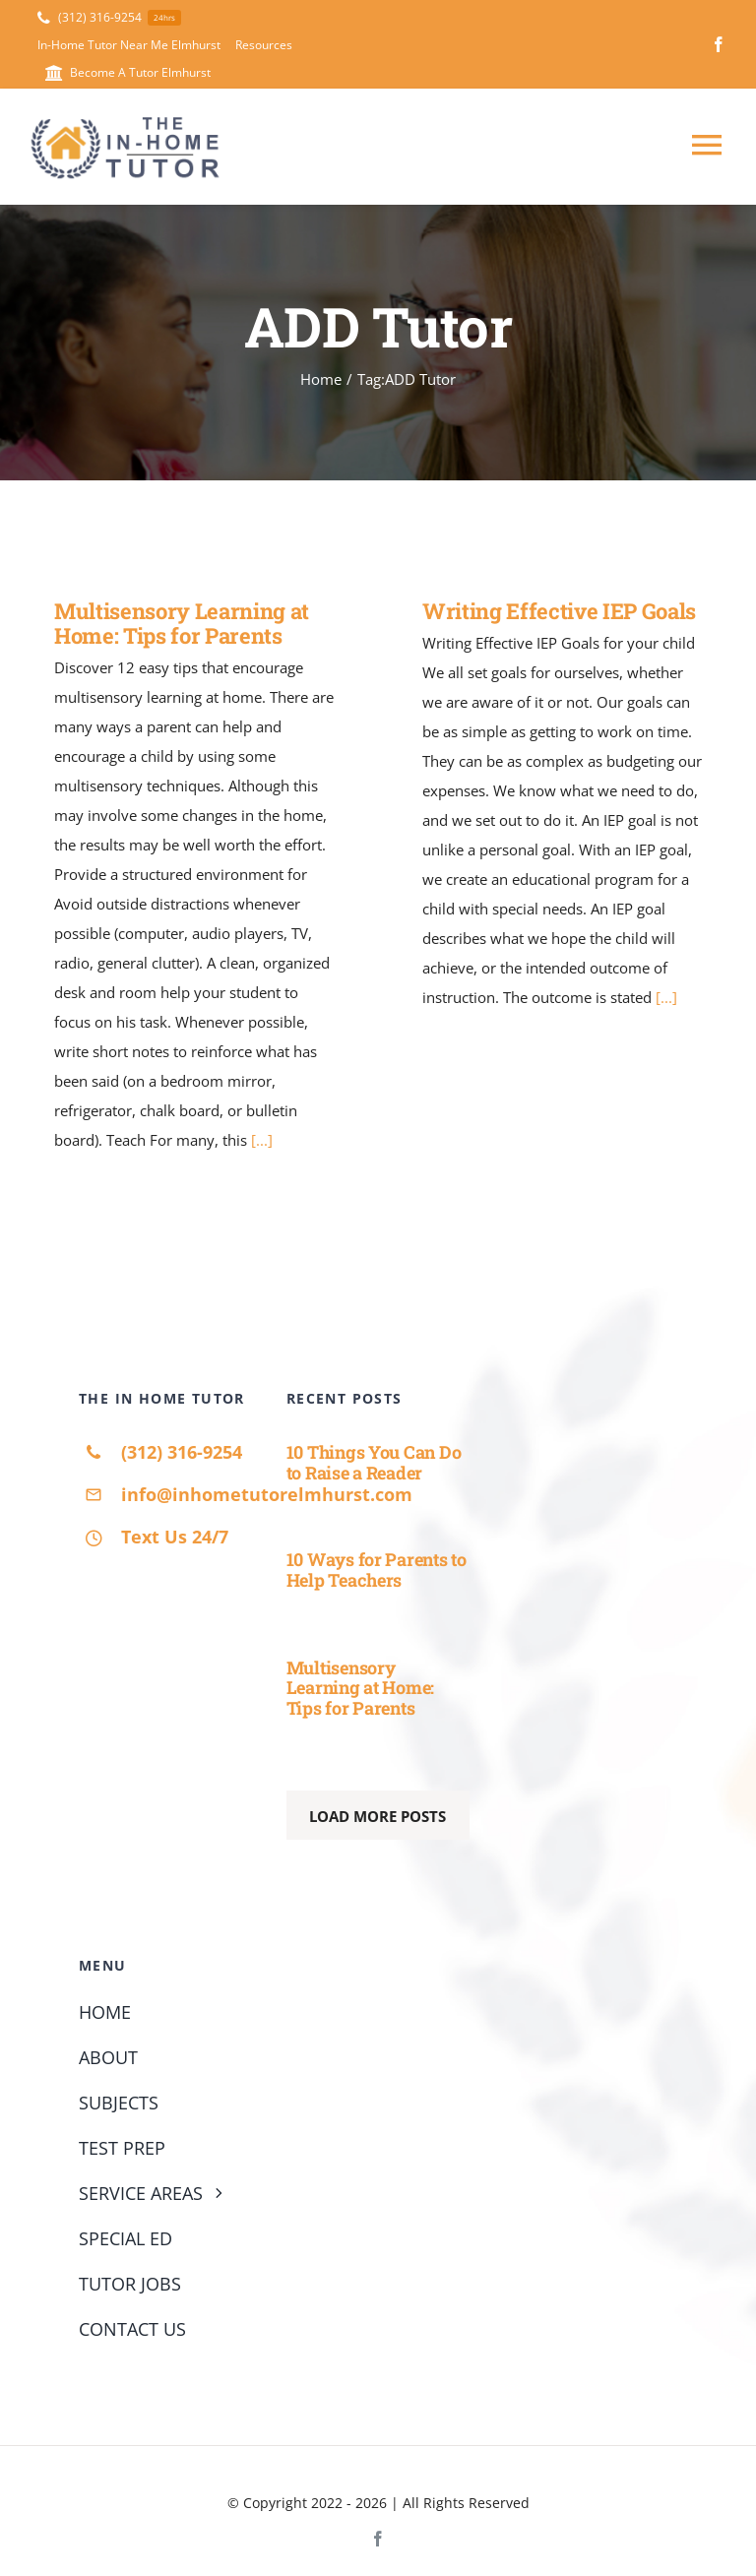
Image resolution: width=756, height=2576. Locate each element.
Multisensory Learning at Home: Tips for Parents (181, 623)
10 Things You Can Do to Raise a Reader (374, 1462)
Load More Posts (377, 1816)
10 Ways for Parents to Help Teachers (376, 1569)
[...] (262, 1140)
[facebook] (718, 44)
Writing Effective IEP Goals (559, 611)
